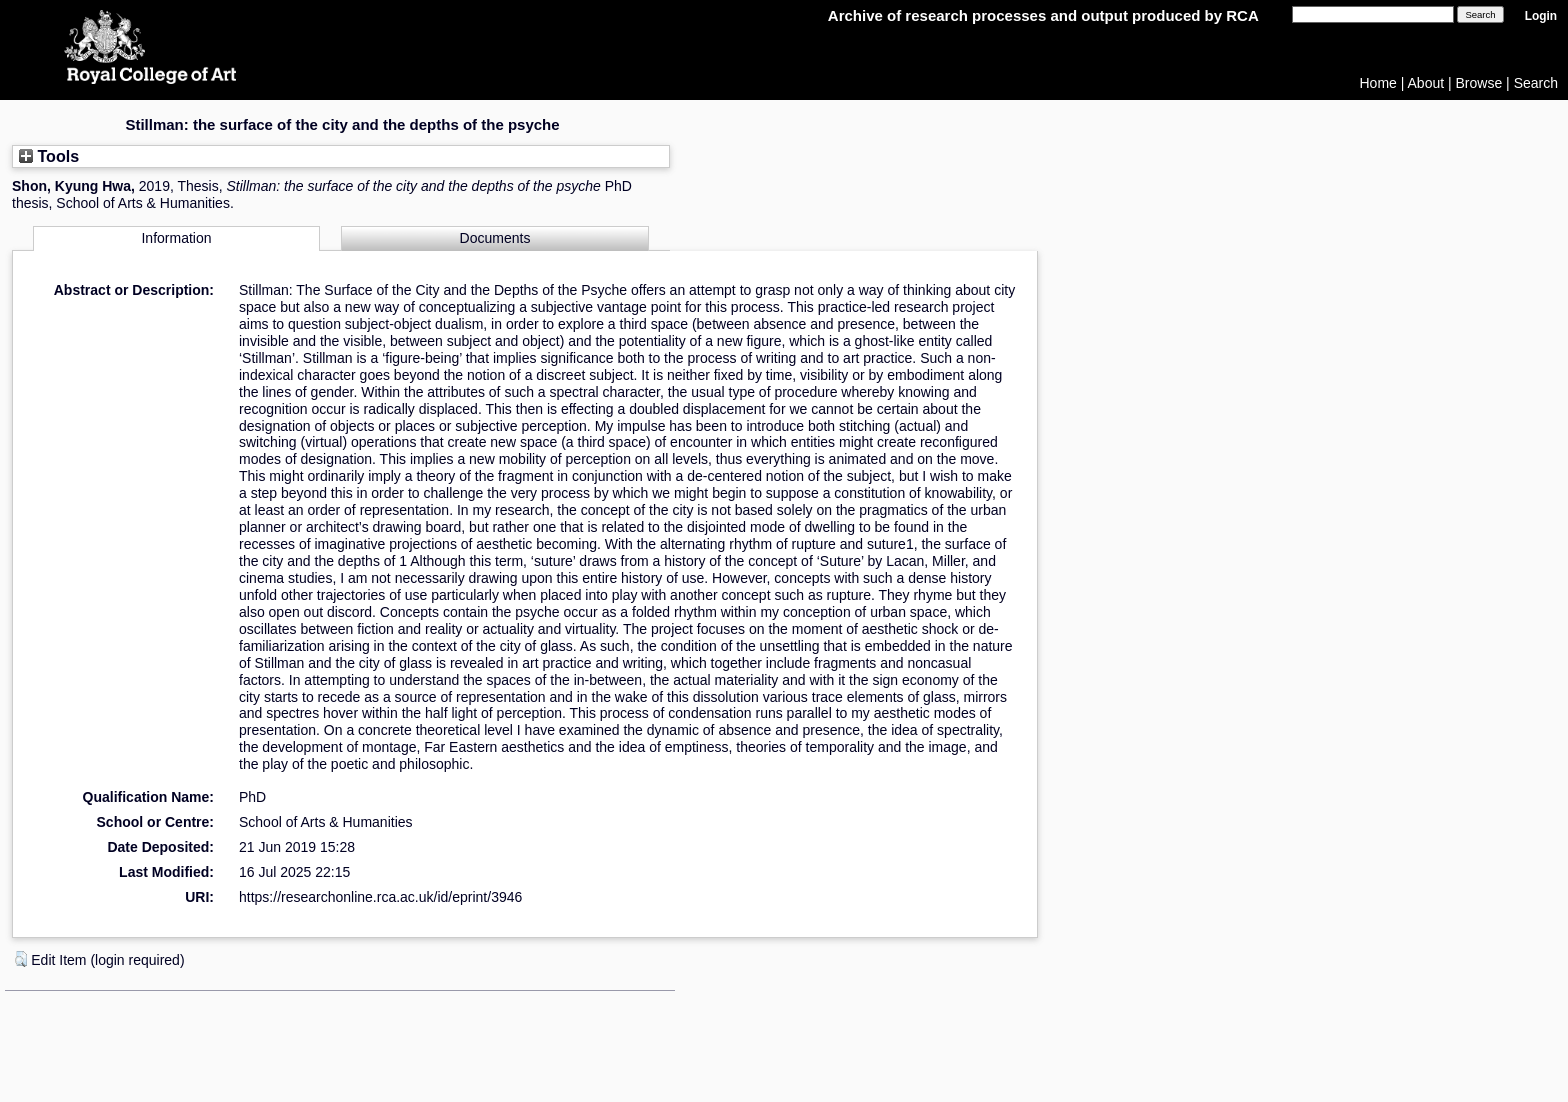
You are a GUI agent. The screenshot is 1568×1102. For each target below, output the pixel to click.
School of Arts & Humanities (326, 822)
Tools (49, 156)
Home (1378, 83)
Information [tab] (176, 238)
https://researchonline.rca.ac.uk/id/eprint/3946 (380, 897)
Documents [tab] (495, 238)
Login (1541, 16)
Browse (1479, 83)
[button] (21, 959)
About (1426, 83)
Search (1536, 83)
